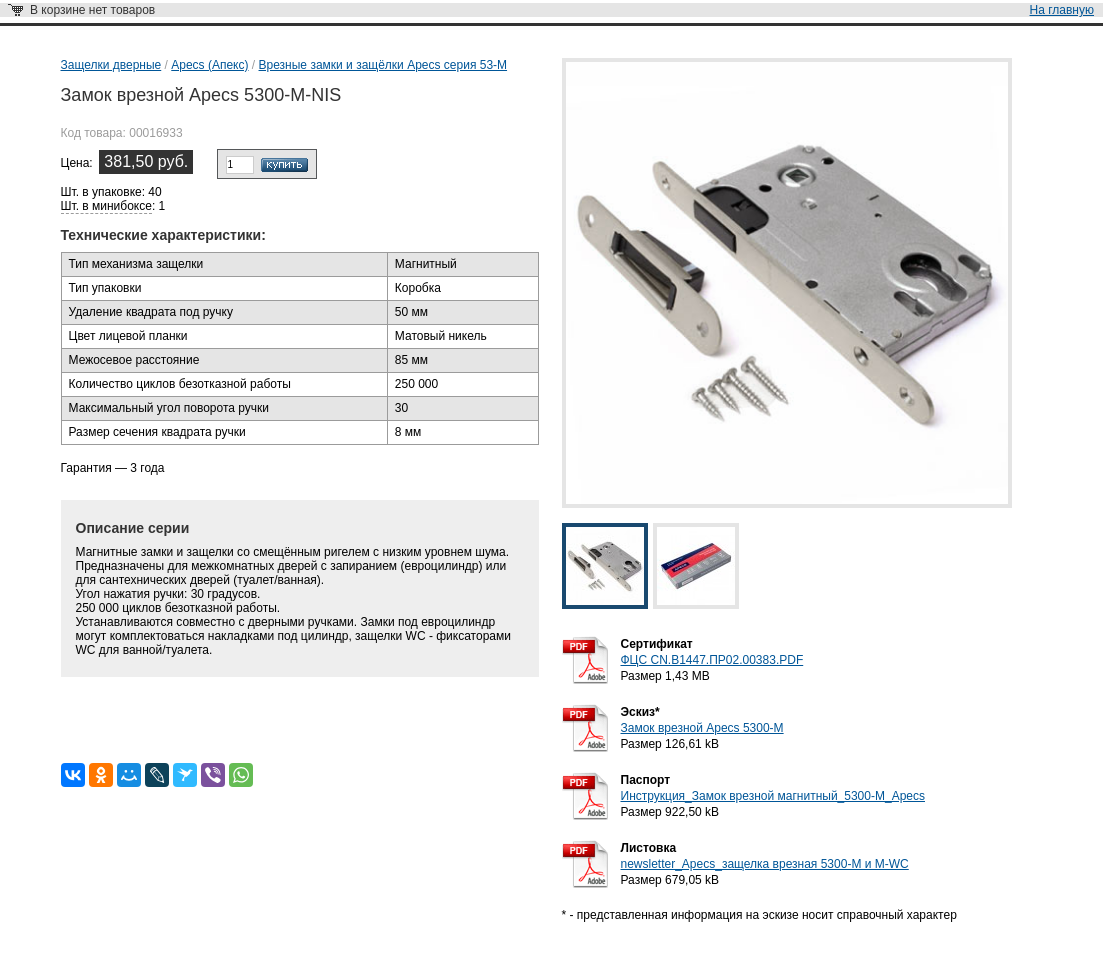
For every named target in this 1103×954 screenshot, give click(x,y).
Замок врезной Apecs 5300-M (702, 728)
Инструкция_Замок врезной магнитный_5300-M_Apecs (773, 796)
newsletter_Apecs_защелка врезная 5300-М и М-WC (765, 864)
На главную (1062, 10)
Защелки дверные (111, 65)
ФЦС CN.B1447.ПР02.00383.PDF (712, 660)
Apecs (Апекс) (209, 65)
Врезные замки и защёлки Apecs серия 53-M (383, 65)
